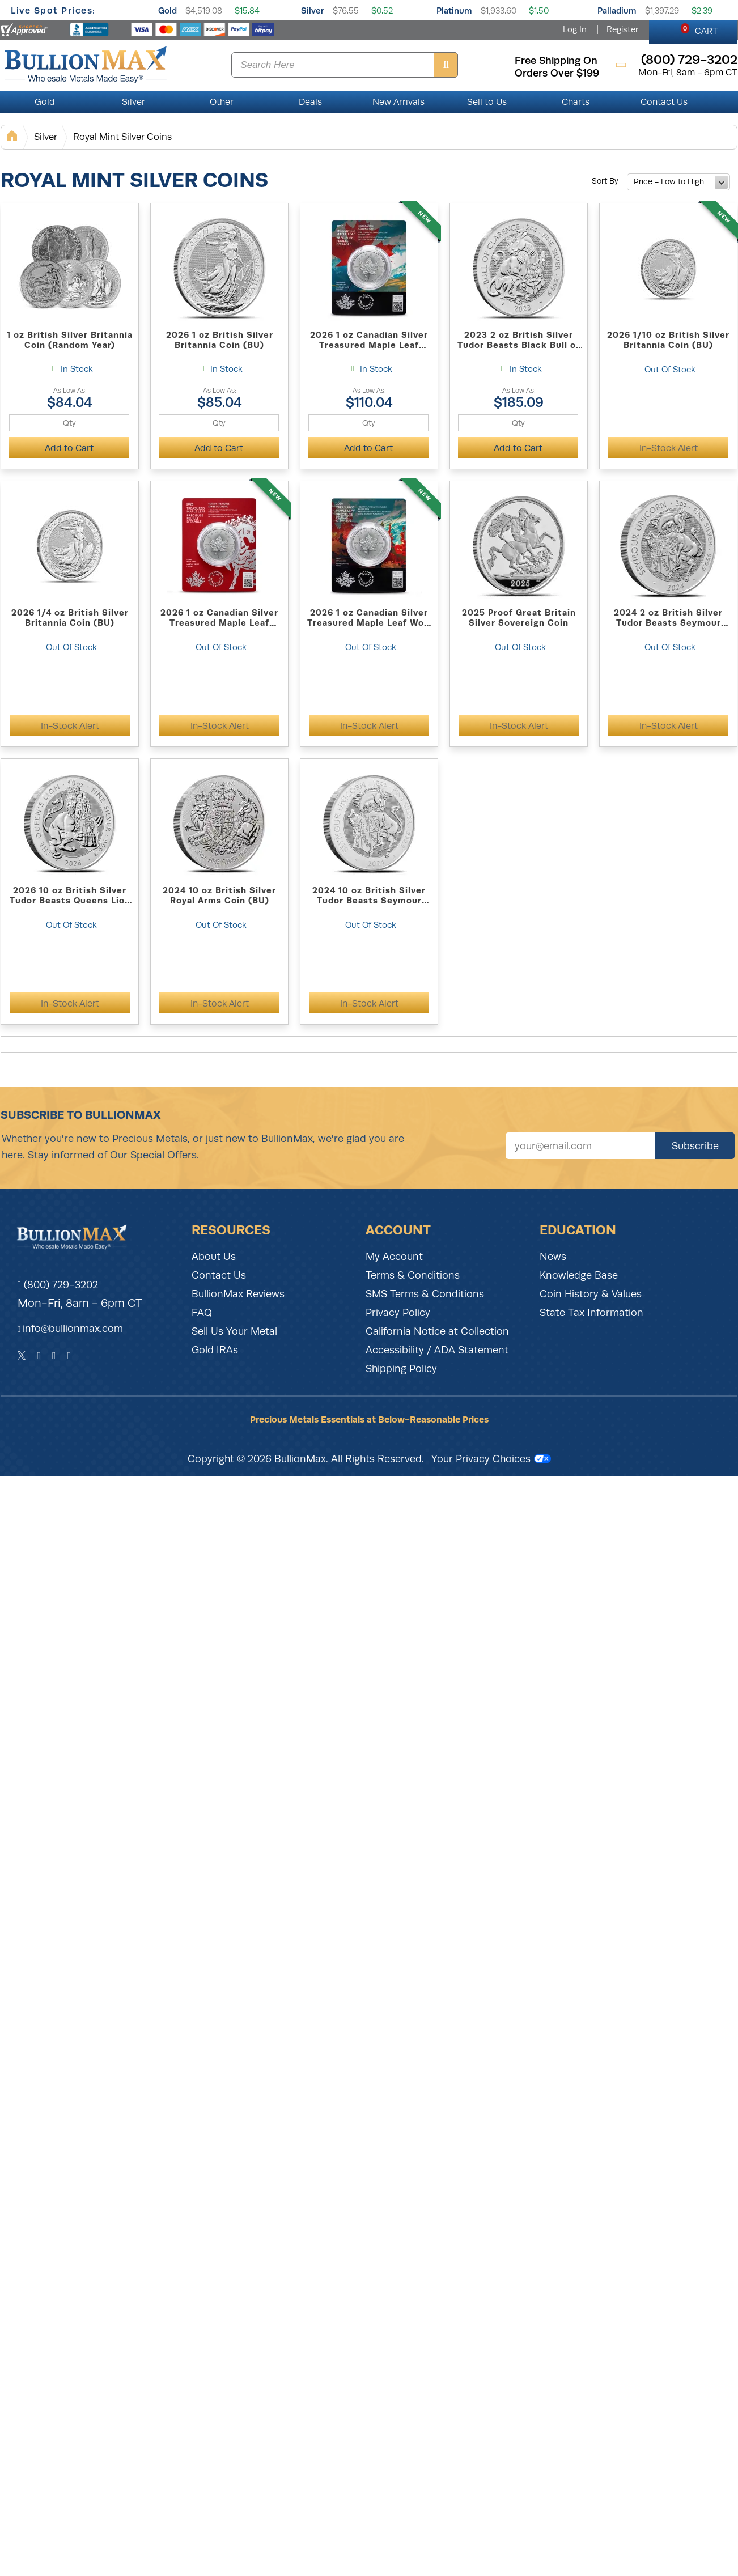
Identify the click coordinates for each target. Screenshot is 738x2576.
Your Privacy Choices (491, 1459)
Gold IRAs (215, 1350)
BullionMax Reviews (238, 1294)
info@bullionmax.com (73, 1328)
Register (622, 29)
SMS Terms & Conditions (425, 1294)
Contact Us (664, 102)
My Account (394, 1256)
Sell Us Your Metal (234, 1331)
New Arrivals (398, 102)
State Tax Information (591, 1312)
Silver (312, 10)
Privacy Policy (398, 1312)
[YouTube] (69, 1356)
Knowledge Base (579, 1275)
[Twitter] (22, 1356)
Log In (575, 29)
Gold (167, 10)
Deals (310, 102)
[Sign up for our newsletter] (580, 1145)
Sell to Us (487, 102)
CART (699, 29)
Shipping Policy (401, 1368)
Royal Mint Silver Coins (122, 136)
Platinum (454, 10)
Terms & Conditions (413, 1275)
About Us (214, 1256)
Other (222, 102)
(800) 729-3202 (58, 1285)
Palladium (617, 10)
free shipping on (556, 60)
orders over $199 (557, 73)
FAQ (202, 1312)
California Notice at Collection (437, 1331)
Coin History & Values (591, 1294)
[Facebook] (39, 1356)
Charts (575, 102)
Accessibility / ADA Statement (437, 1350)
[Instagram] (54, 1356)
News (553, 1256)
